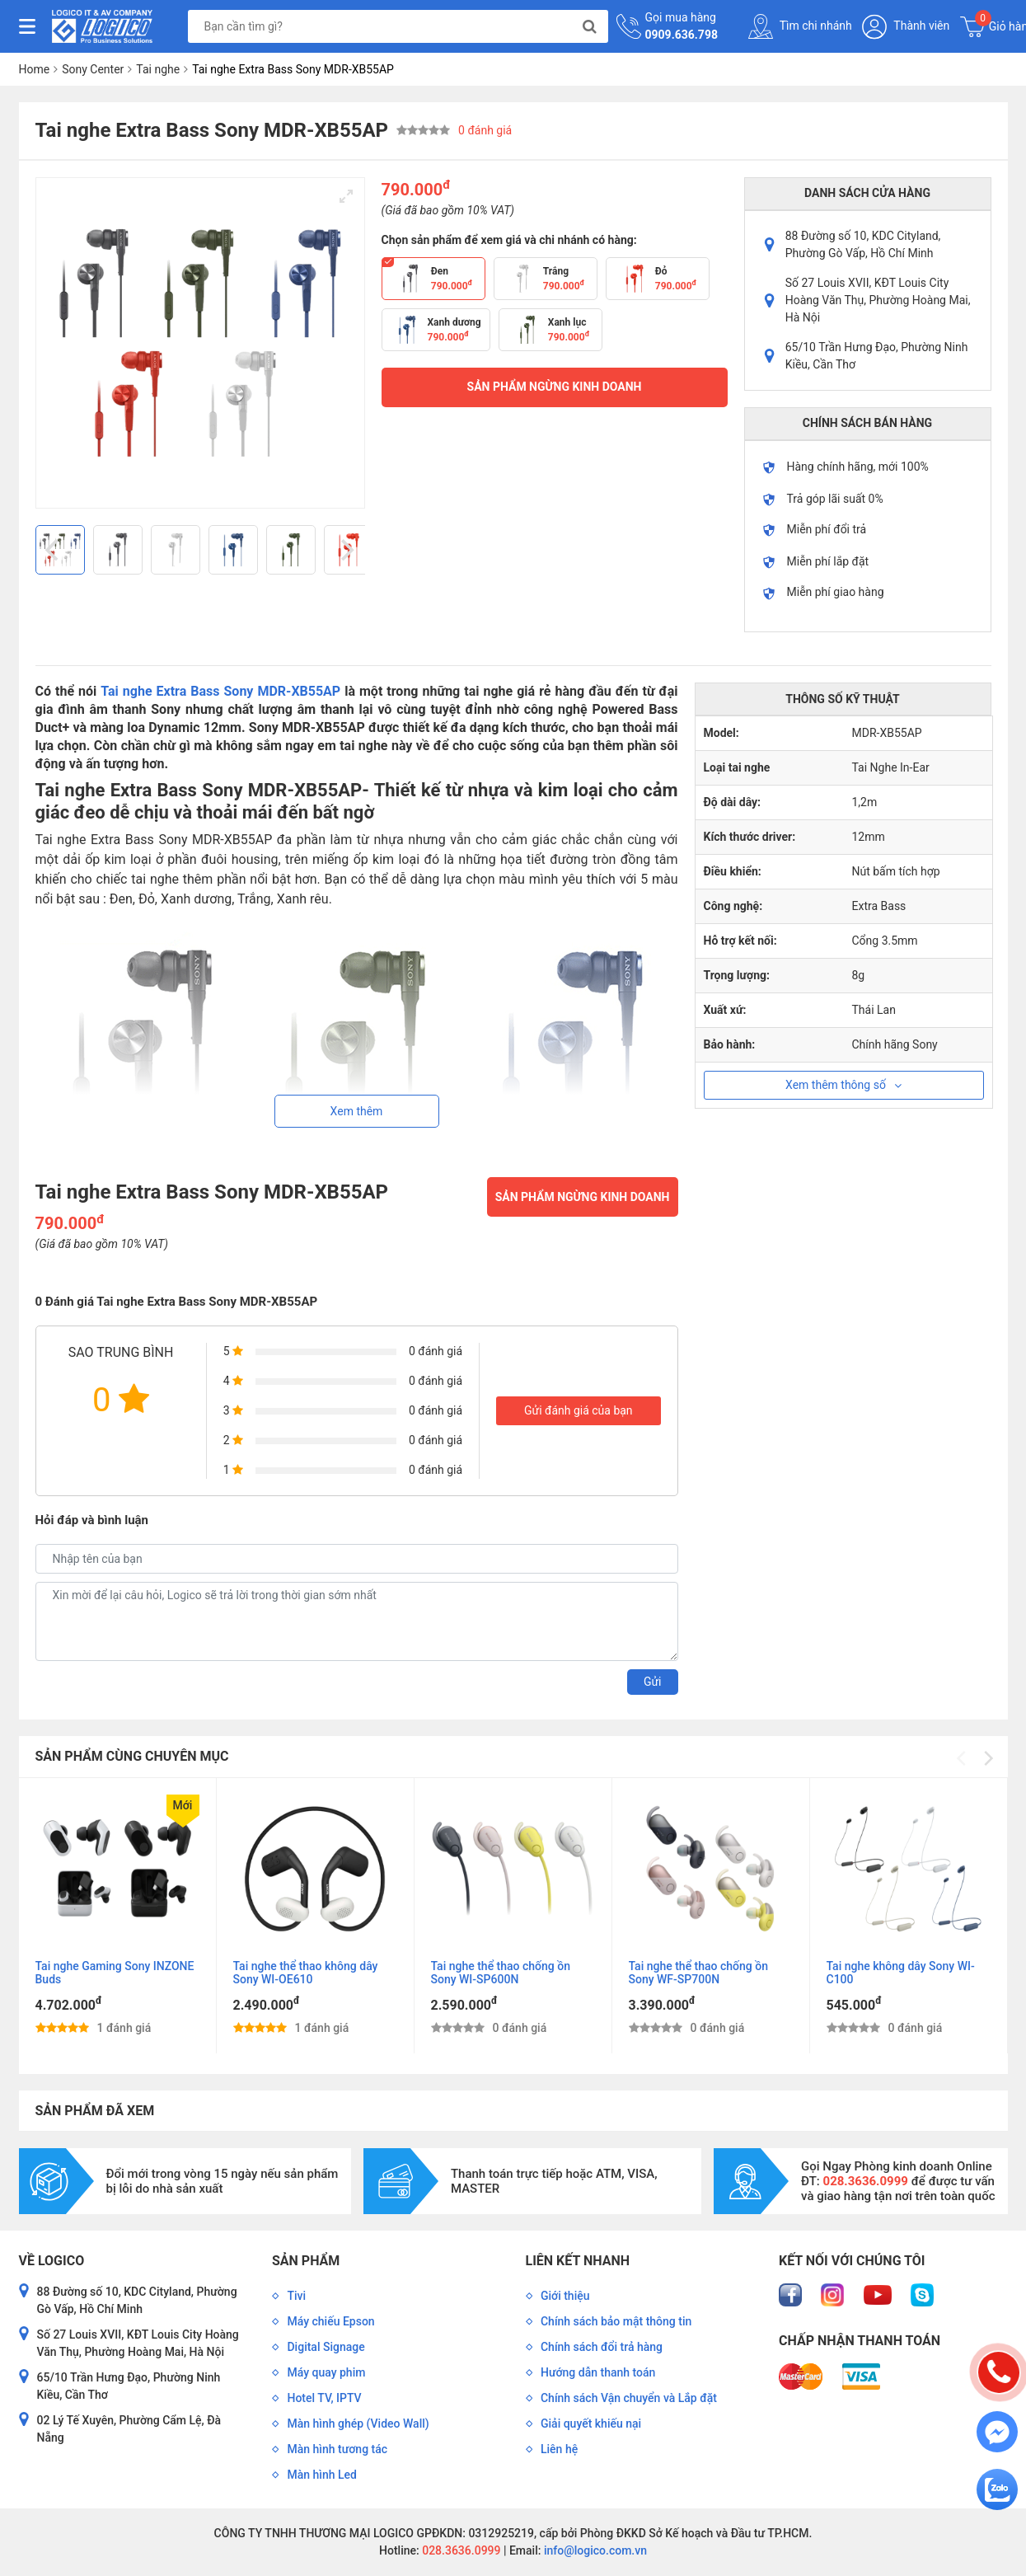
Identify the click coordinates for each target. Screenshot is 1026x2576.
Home (34, 69)
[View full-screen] (346, 196)
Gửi (653, 1681)
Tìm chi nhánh (800, 26)
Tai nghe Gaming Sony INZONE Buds (114, 1972)
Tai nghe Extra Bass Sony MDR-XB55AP (220, 691)
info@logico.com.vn (594, 2550)
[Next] (346, 550)
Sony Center (93, 69)
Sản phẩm (306, 2261)
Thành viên (905, 27)
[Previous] (54, 550)
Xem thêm (356, 1111)
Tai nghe (158, 69)
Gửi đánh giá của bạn (578, 1410)
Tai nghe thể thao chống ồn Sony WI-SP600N (501, 1972)
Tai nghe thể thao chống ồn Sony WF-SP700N (699, 1972)
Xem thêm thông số (843, 1084)
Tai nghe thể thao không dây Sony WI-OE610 (305, 1972)
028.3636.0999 (460, 2550)
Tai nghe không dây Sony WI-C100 (901, 1972)
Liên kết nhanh (578, 2261)
